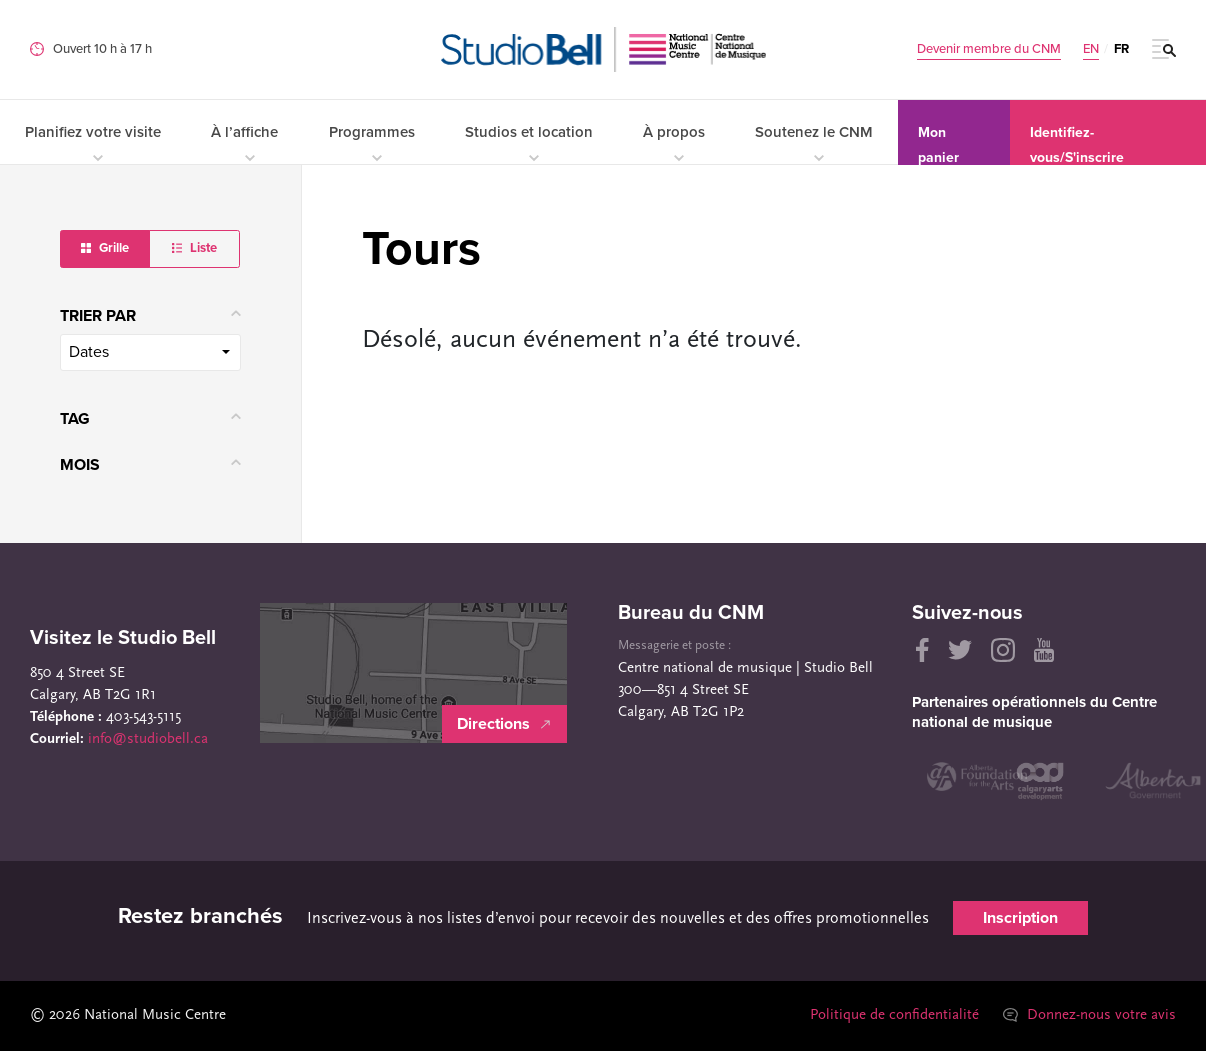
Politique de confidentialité (894, 1015)
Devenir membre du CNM (989, 49)
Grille (105, 248)
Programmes (372, 142)
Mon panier (938, 144)
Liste (194, 248)
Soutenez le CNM (814, 142)
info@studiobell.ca (148, 739)
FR (1121, 49)
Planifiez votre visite (93, 142)
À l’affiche (244, 142)
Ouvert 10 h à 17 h (102, 49)
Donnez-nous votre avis (1089, 1015)
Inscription (1020, 918)
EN (1091, 49)
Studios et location (529, 142)
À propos (674, 142)
